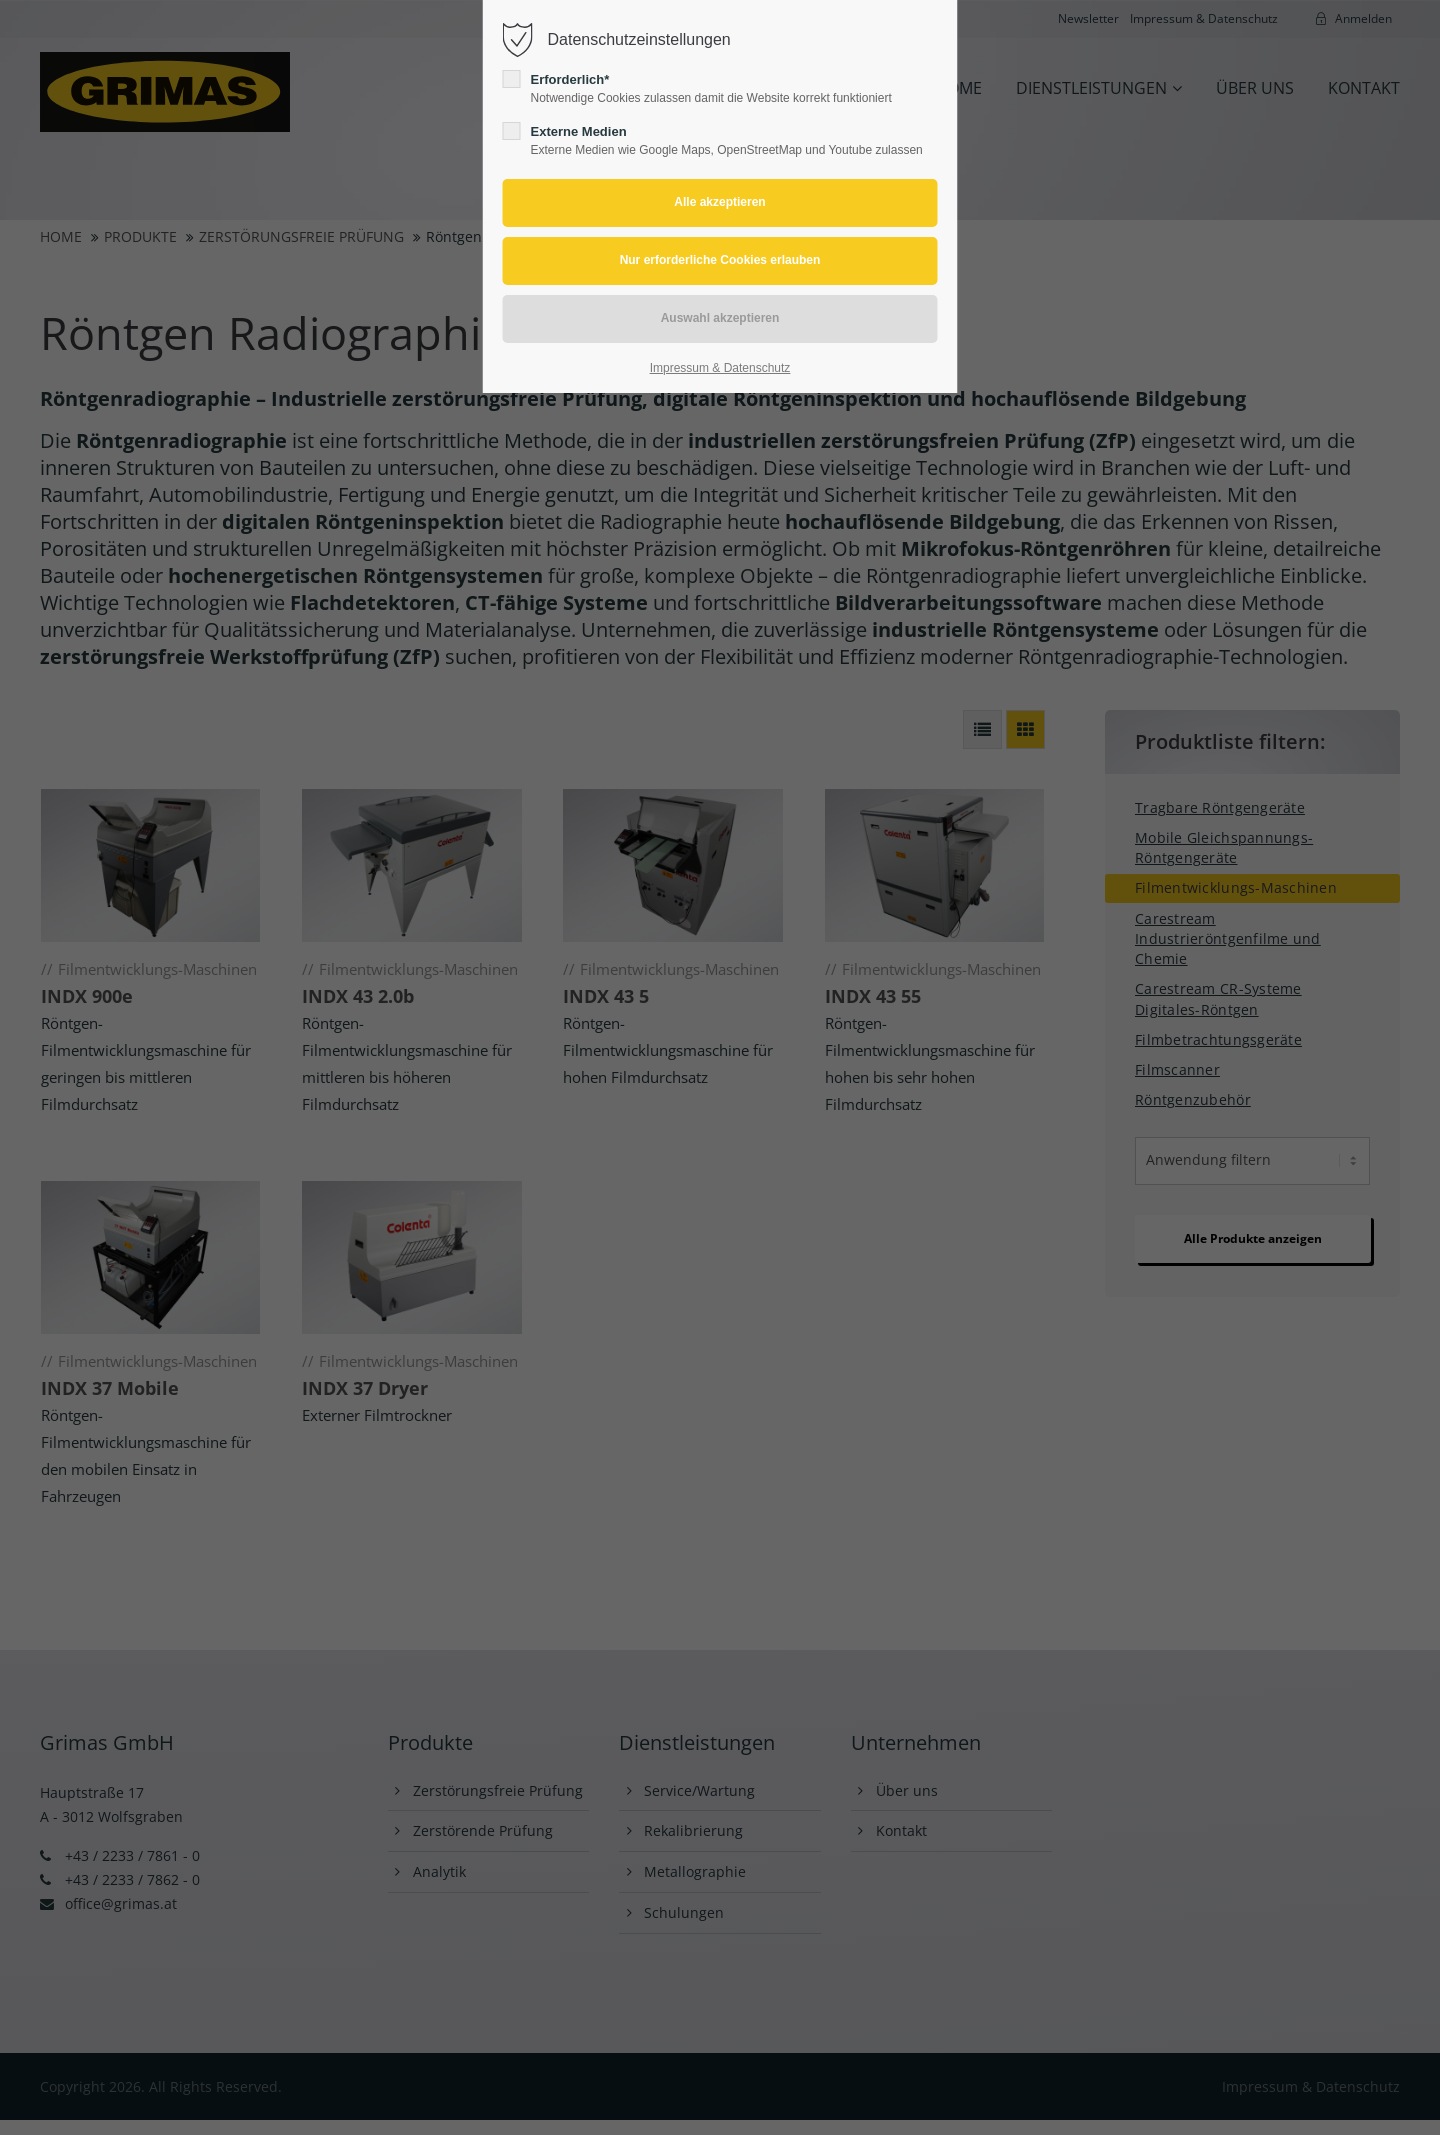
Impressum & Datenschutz (720, 368)
